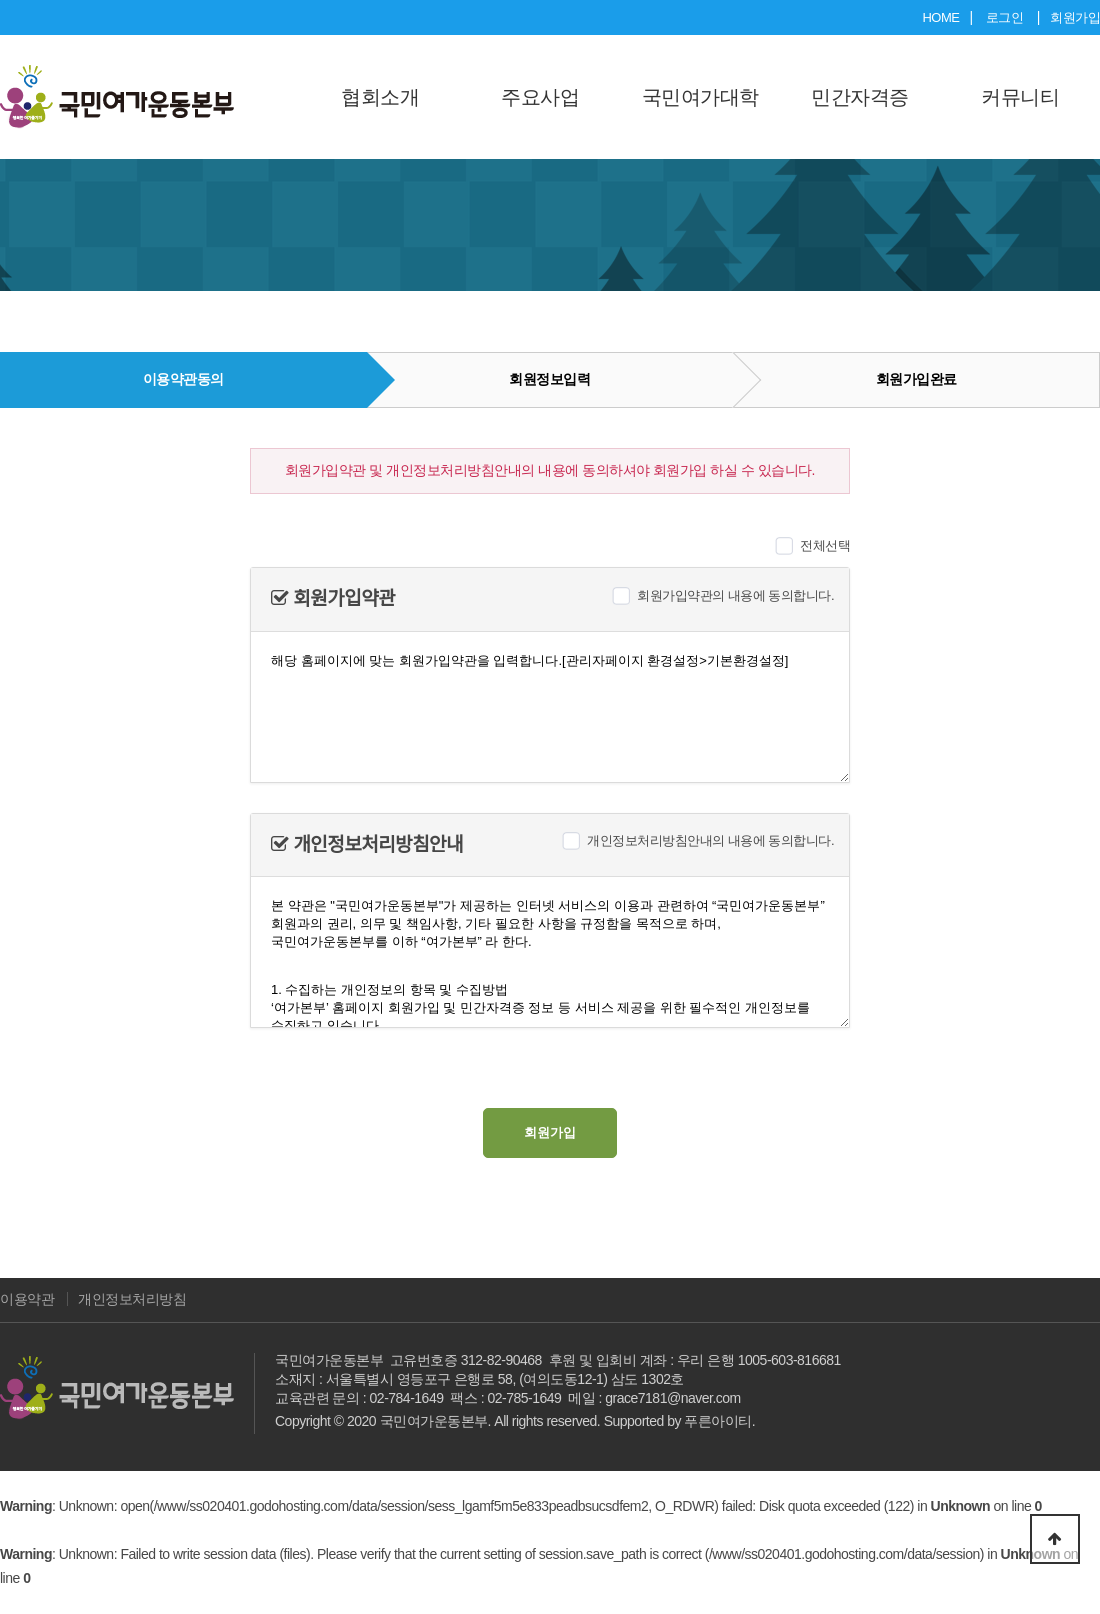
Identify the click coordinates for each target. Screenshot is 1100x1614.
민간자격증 (860, 97)
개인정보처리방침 (132, 1299)
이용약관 (27, 1299)
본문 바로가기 (0, 0)
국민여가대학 (700, 97)
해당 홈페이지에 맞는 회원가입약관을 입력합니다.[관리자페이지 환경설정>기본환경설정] (550, 707)
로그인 (1005, 17)
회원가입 (1075, 17)
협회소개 (380, 97)
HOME (940, 17)
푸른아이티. (719, 1421)
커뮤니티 (1020, 97)
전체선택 (825, 545)
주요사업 (540, 97)
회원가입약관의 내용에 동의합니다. (735, 595)
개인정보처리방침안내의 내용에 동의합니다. (710, 840)
